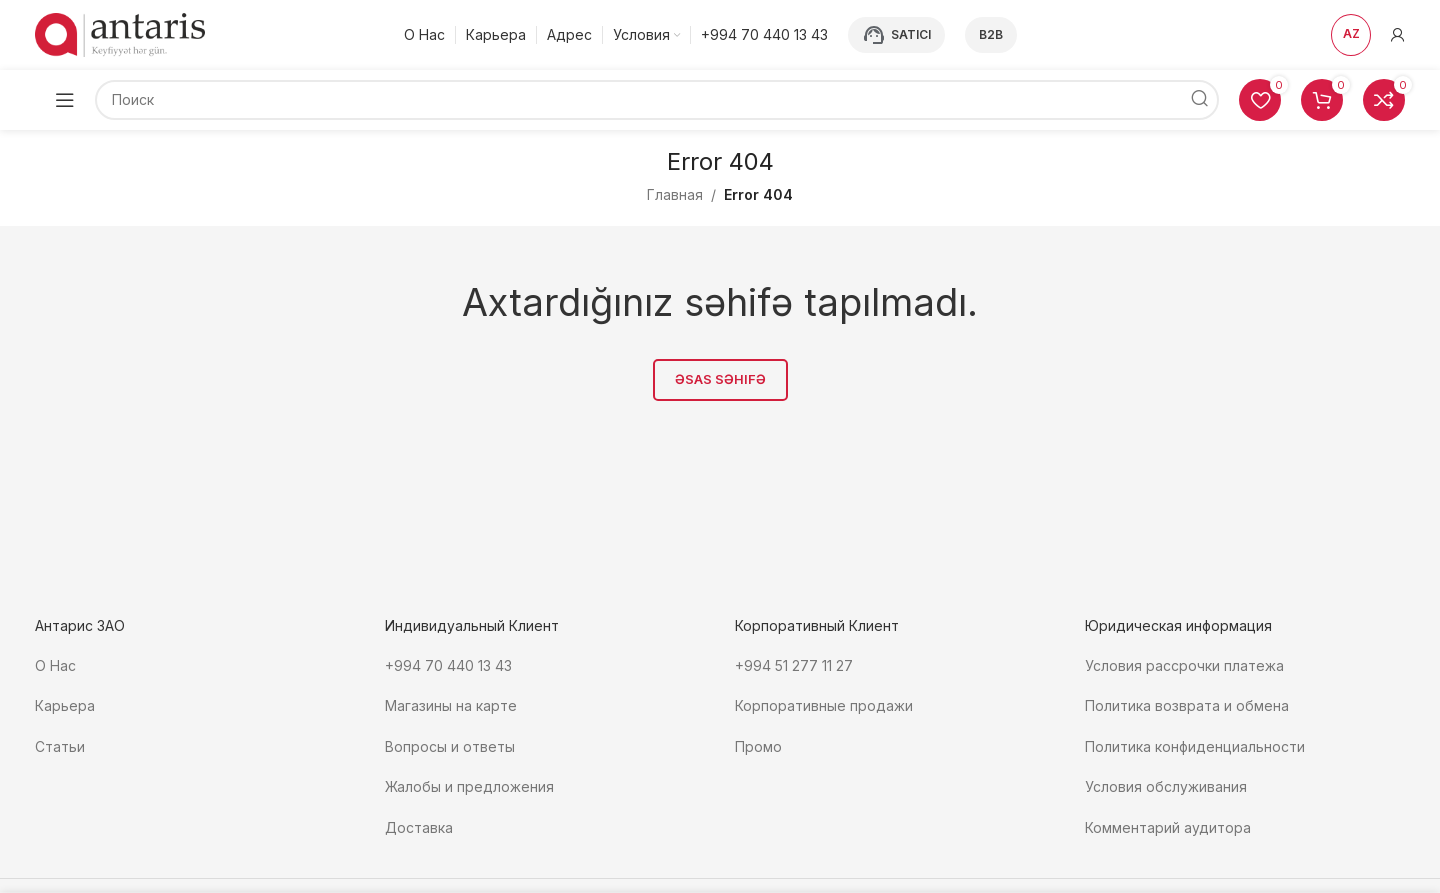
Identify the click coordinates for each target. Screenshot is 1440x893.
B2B (991, 34)
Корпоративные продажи (824, 705)
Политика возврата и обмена (1187, 705)
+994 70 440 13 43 (448, 665)
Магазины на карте (451, 705)
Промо (758, 744)
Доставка (419, 823)
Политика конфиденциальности (1195, 744)
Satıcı (896, 35)
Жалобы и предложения (469, 784)
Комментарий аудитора (1168, 823)
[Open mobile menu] (65, 100)
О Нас (55, 665)
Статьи (60, 744)
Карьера (65, 705)
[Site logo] (120, 33)
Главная (675, 194)
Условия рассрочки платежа (1184, 665)
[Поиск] (657, 100)
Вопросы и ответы (450, 744)
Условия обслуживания (1168, 784)
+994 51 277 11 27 (794, 665)
